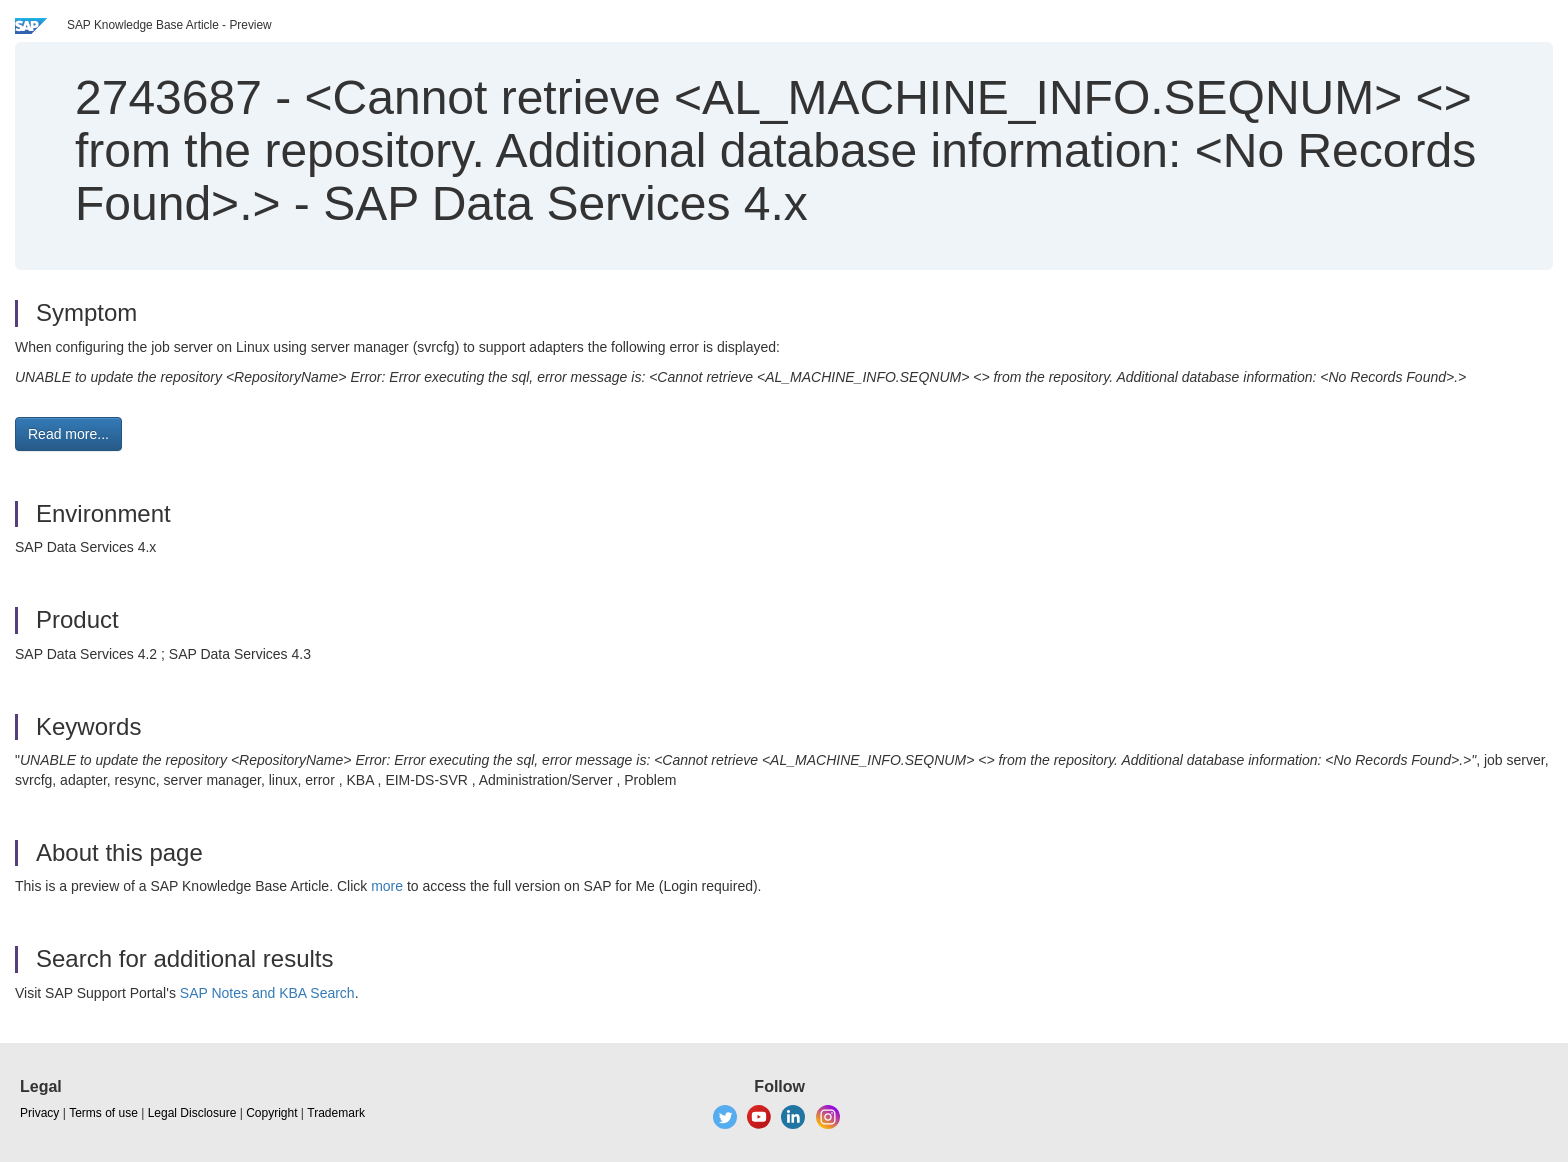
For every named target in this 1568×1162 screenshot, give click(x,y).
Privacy (39, 1113)
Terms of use (103, 1113)
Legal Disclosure (192, 1113)
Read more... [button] (68, 434)
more (387, 886)
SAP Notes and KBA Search (267, 993)
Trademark (336, 1113)
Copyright (271, 1113)
